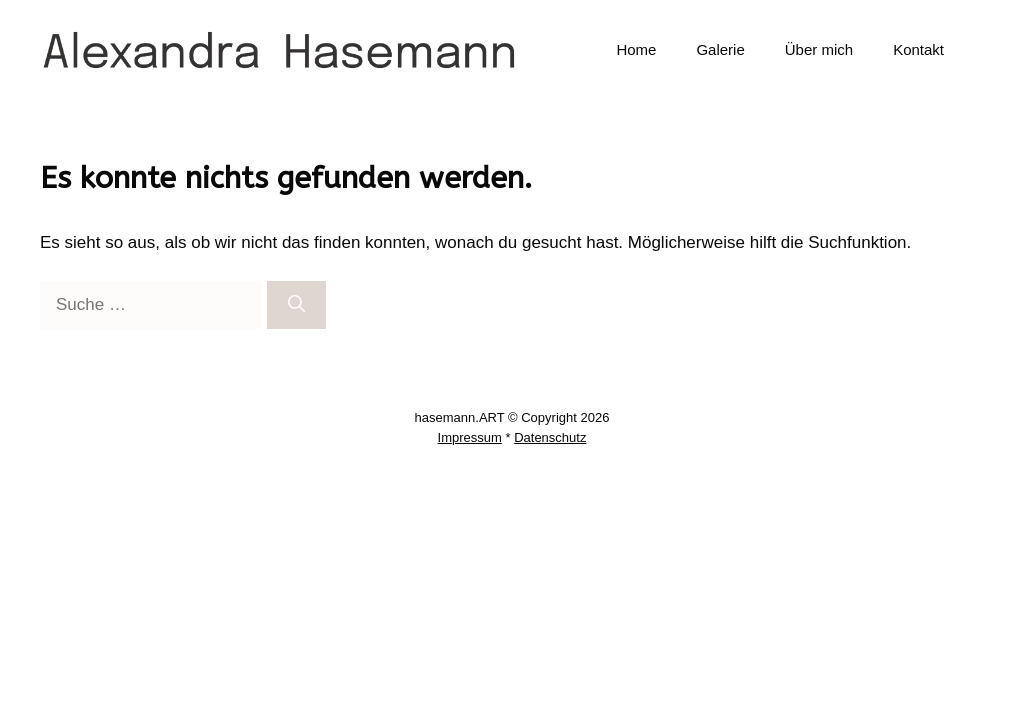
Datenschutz (550, 437)
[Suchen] (296, 305)
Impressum (470, 437)
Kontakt (918, 49)
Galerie (720, 49)
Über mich (819, 49)
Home (636, 49)
